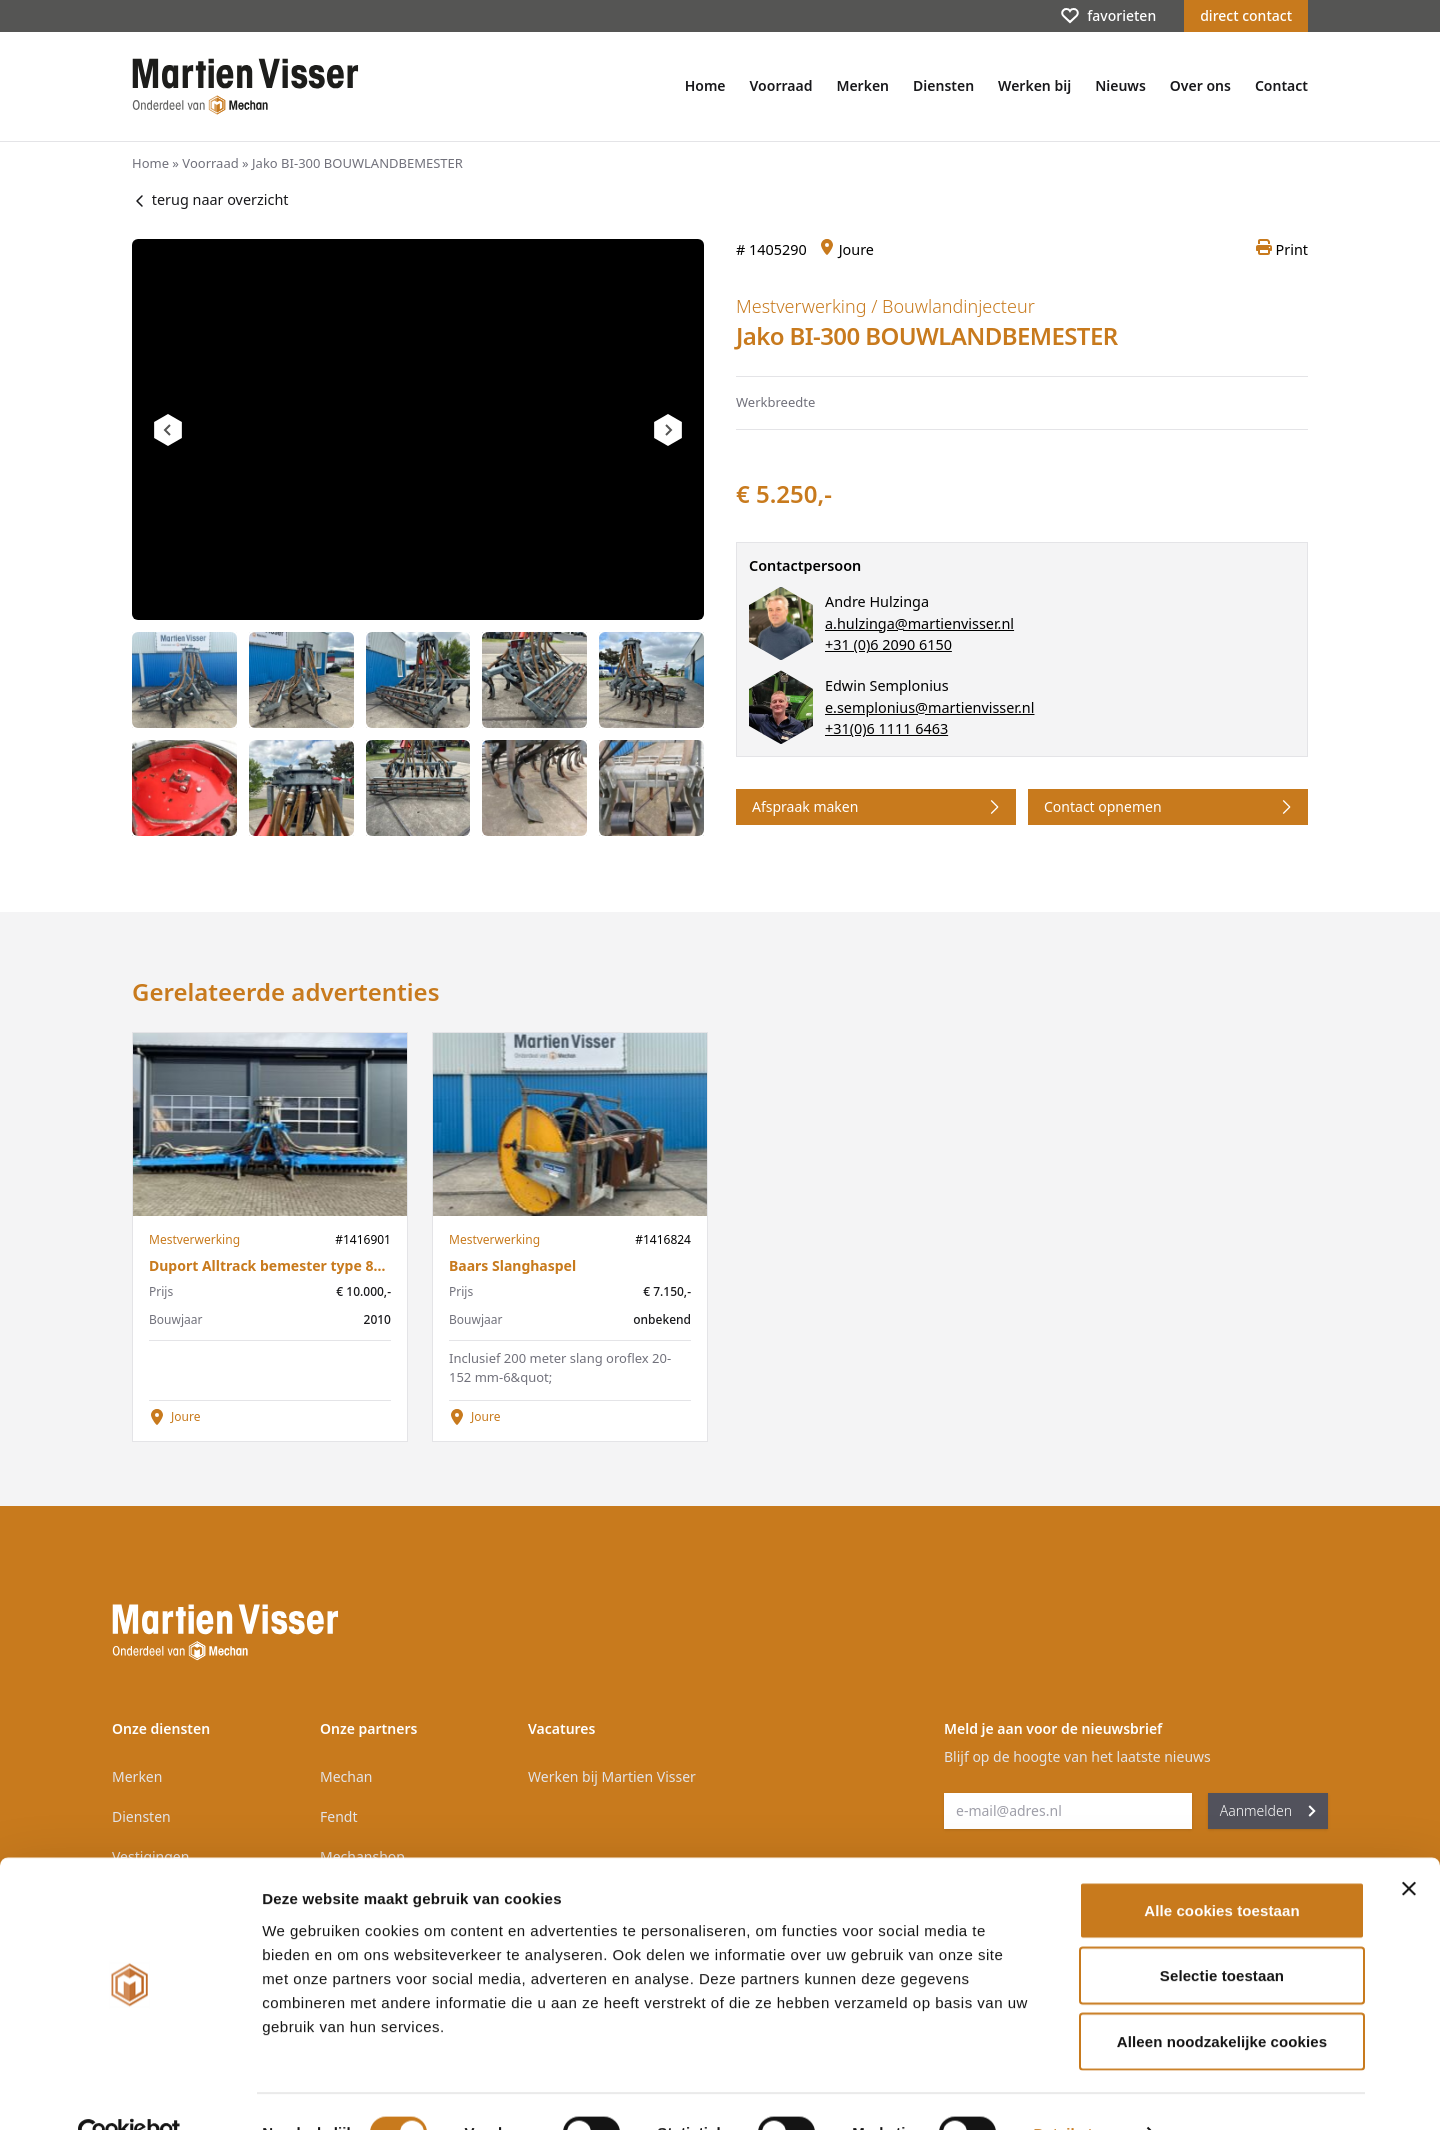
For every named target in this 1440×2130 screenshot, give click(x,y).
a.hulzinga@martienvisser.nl (919, 623)
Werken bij (1034, 85)
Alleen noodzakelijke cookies (1222, 1998)
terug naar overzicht (210, 199)
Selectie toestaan (1222, 1933)
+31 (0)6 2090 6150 (888, 644)
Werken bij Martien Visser (612, 1776)
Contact (1281, 85)
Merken (862, 85)
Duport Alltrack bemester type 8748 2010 (291, 1265)
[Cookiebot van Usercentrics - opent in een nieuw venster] (129, 2091)
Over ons (1200, 85)
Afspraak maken (878, 807)
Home (705, 85)
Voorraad (781, 85)
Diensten (943, 85)
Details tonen (1080, 2090)
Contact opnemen (1170, 807)
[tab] (184, 680)
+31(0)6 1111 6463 (886, 728)
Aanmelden (1268, 1810)
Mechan (346, 1776)
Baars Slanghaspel (512, 1265)
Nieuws (1120, 85)
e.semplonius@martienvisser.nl (929, 707)
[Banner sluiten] (1409, 1846)
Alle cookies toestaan (1222, 1867)
